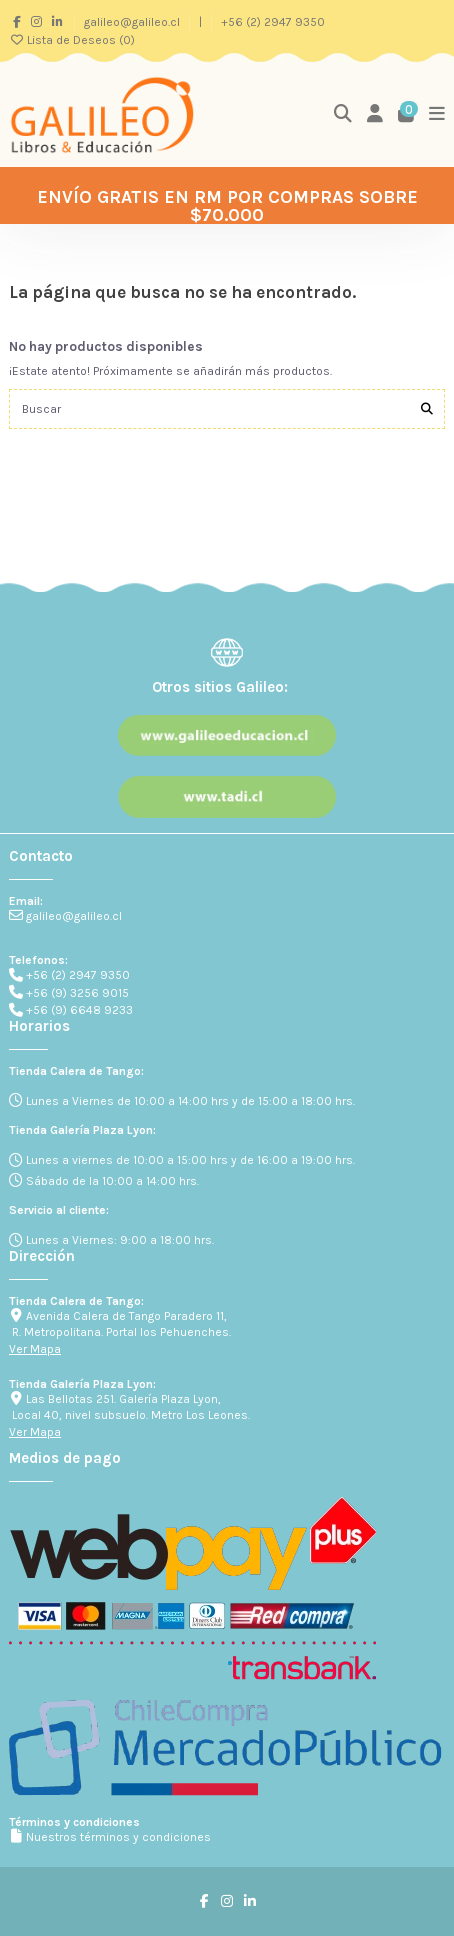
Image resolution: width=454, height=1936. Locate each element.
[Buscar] (427, 408)
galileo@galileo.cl (133, 22)
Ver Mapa (35, 1349)
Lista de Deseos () (72, 40)
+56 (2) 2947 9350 (273, 22)
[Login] (375, 114)
